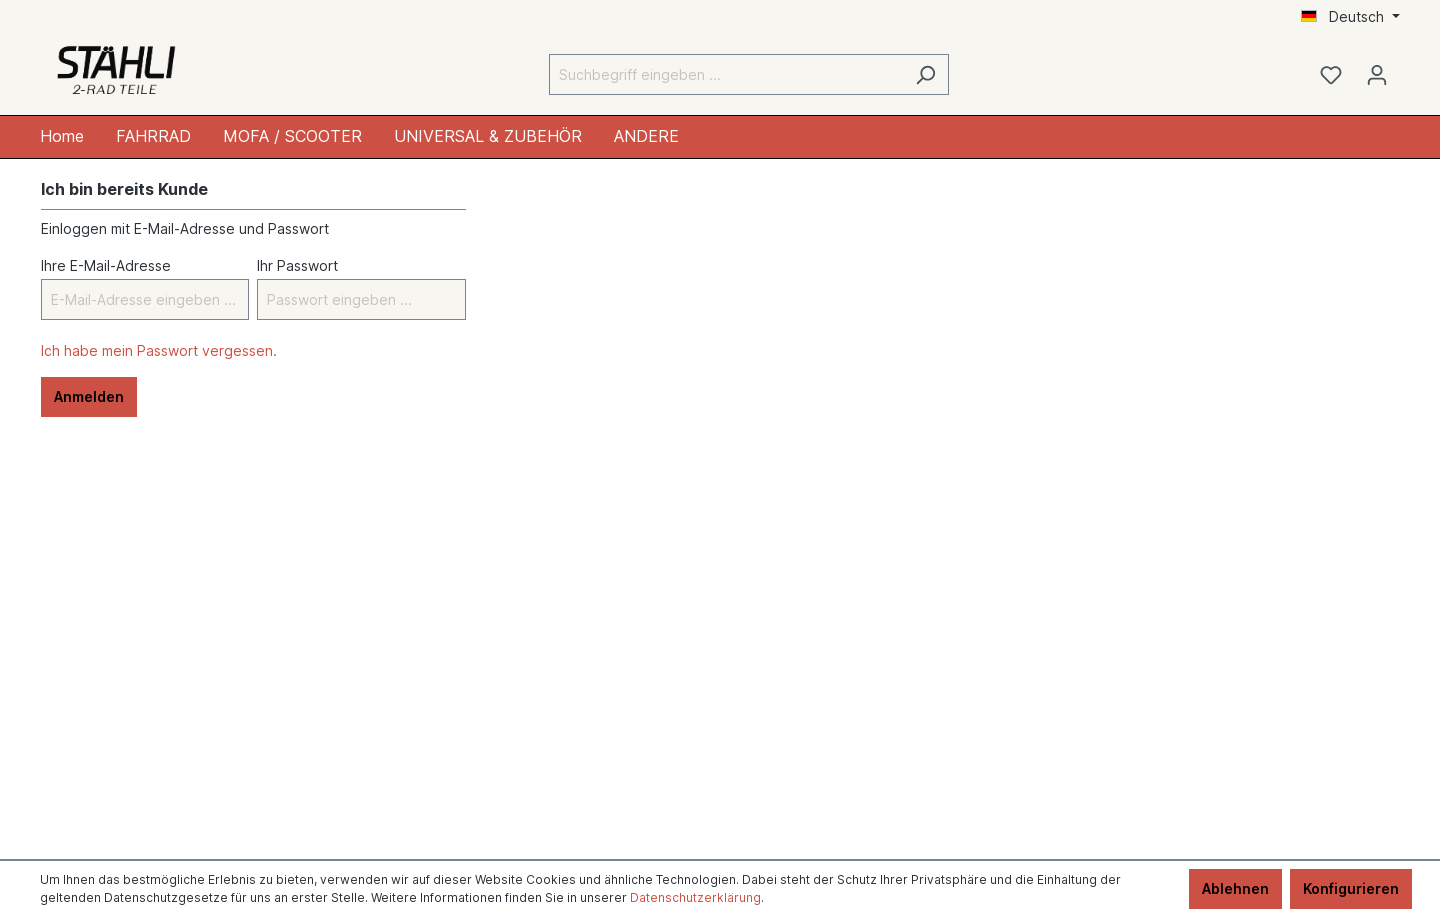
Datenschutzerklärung (695, 897)
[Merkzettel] (1331, 75)
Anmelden (89, 396)
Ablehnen (1235, 888)
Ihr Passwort (297, 265)
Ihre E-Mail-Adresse (106, 265)
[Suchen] (925, 74)
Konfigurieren (1351, 888)
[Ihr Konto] (1377, 75)
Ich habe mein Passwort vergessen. (159, 350)
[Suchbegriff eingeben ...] (726, 74)
